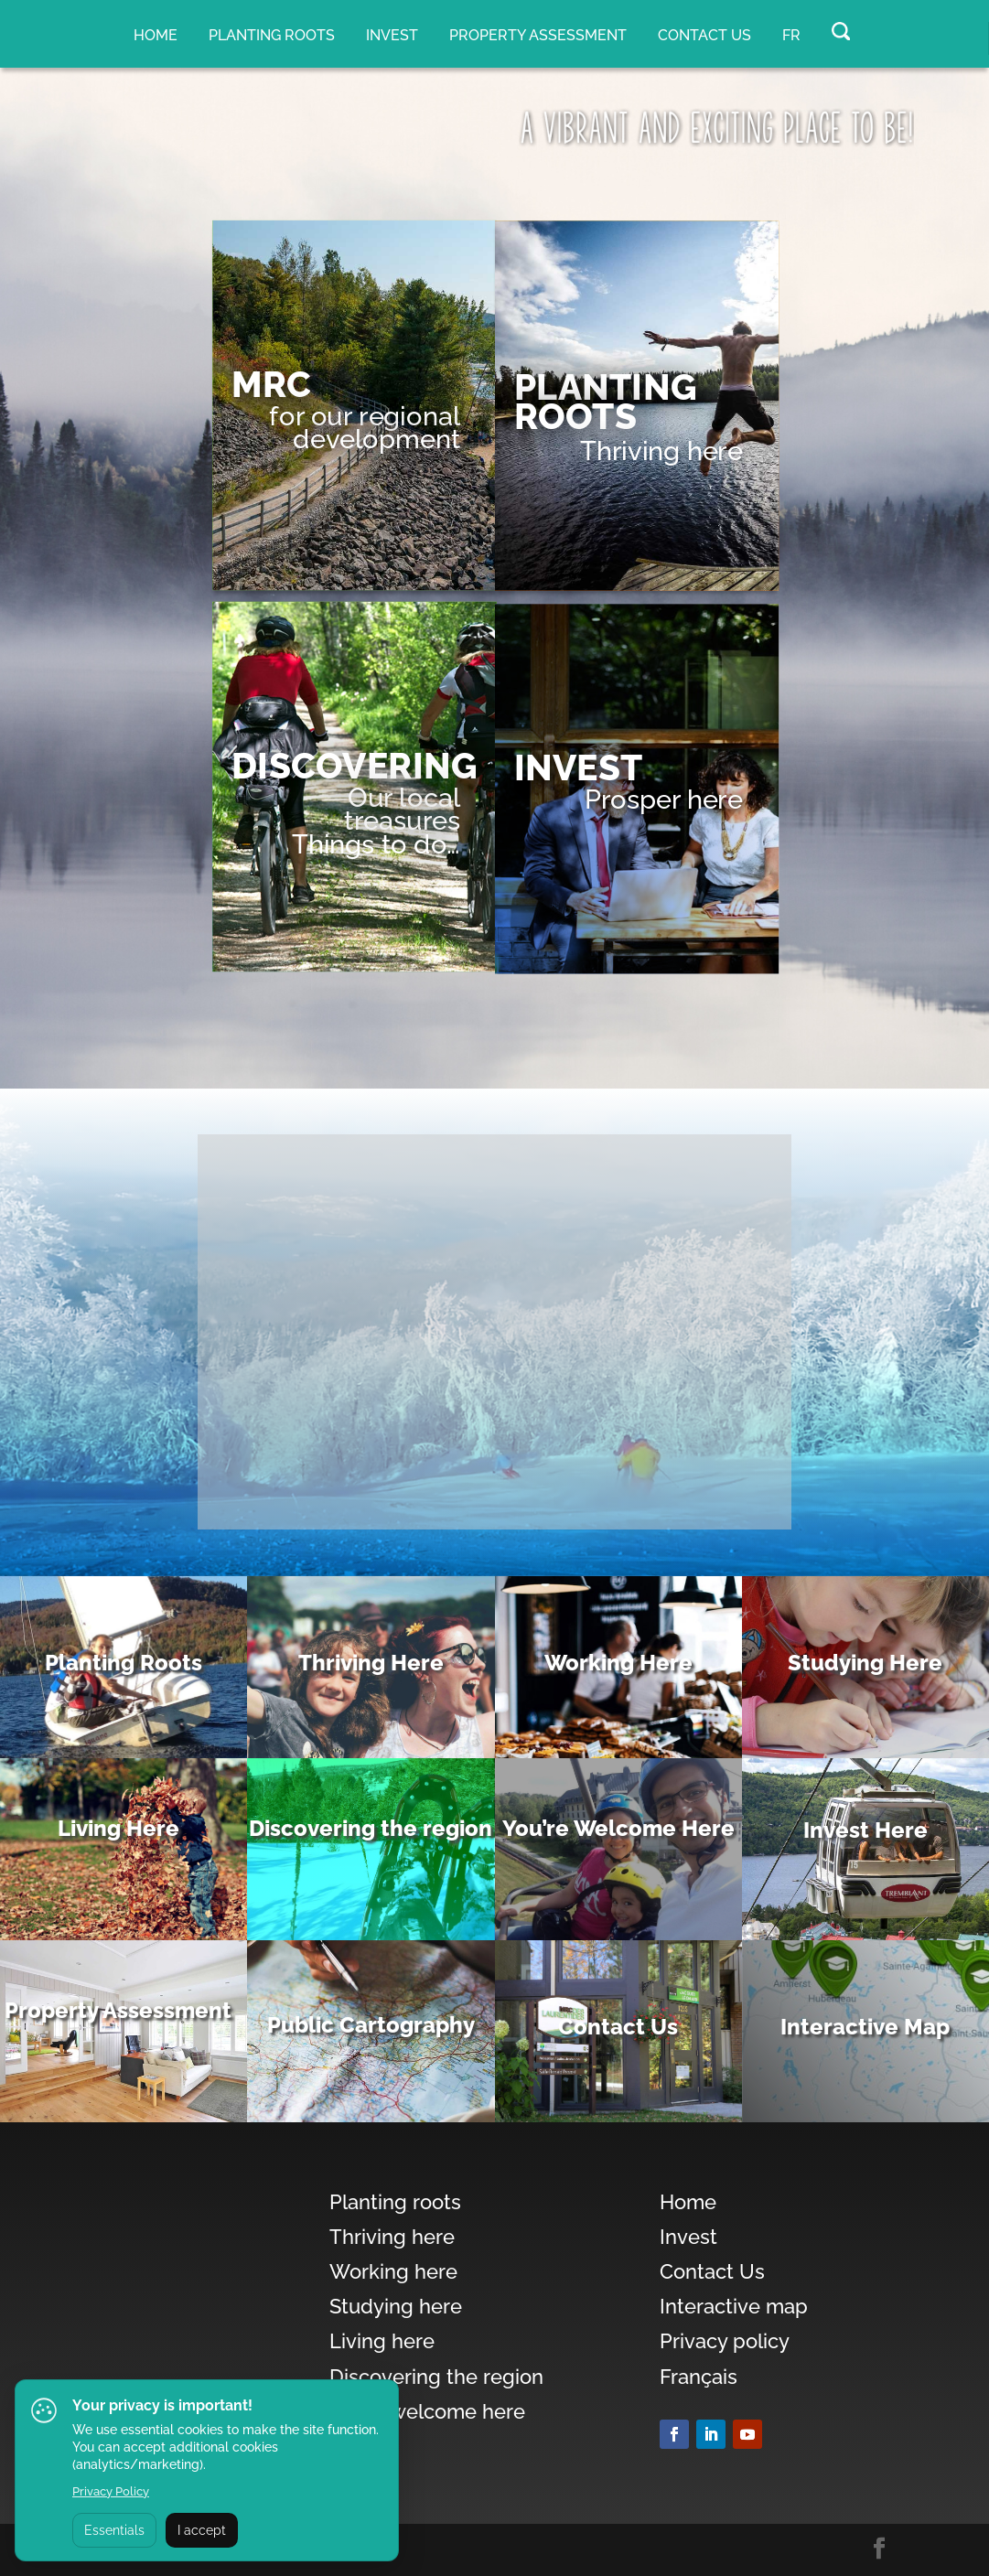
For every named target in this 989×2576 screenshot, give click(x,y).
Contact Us (704, 35)
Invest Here (865, 1830)
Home (155, 35)
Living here (382, 2341)
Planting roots (272, 35)
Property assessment (538, 35)
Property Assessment (118, 2010)
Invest (392, 35)
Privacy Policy (110, 2491)
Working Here (618, 1662)
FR (791, 35)
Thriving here (661, 450)
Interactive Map (865, 2026)
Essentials (114, 2530)
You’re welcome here (427, 2411)
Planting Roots (123, 1662)
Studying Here (865, 1662)
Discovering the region (370, 1828)
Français (698, 2376)
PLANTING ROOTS (605, 401)
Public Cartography (371, 2025)
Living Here (118, 1828)
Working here (393, 2271)
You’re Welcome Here (618, 1828)
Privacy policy (725, 2341)
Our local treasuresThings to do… (376, 820)
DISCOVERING (354, 766)
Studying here (395, 2306)
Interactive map (734, 2306)
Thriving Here (371, 1662)
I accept (201, 2530)
